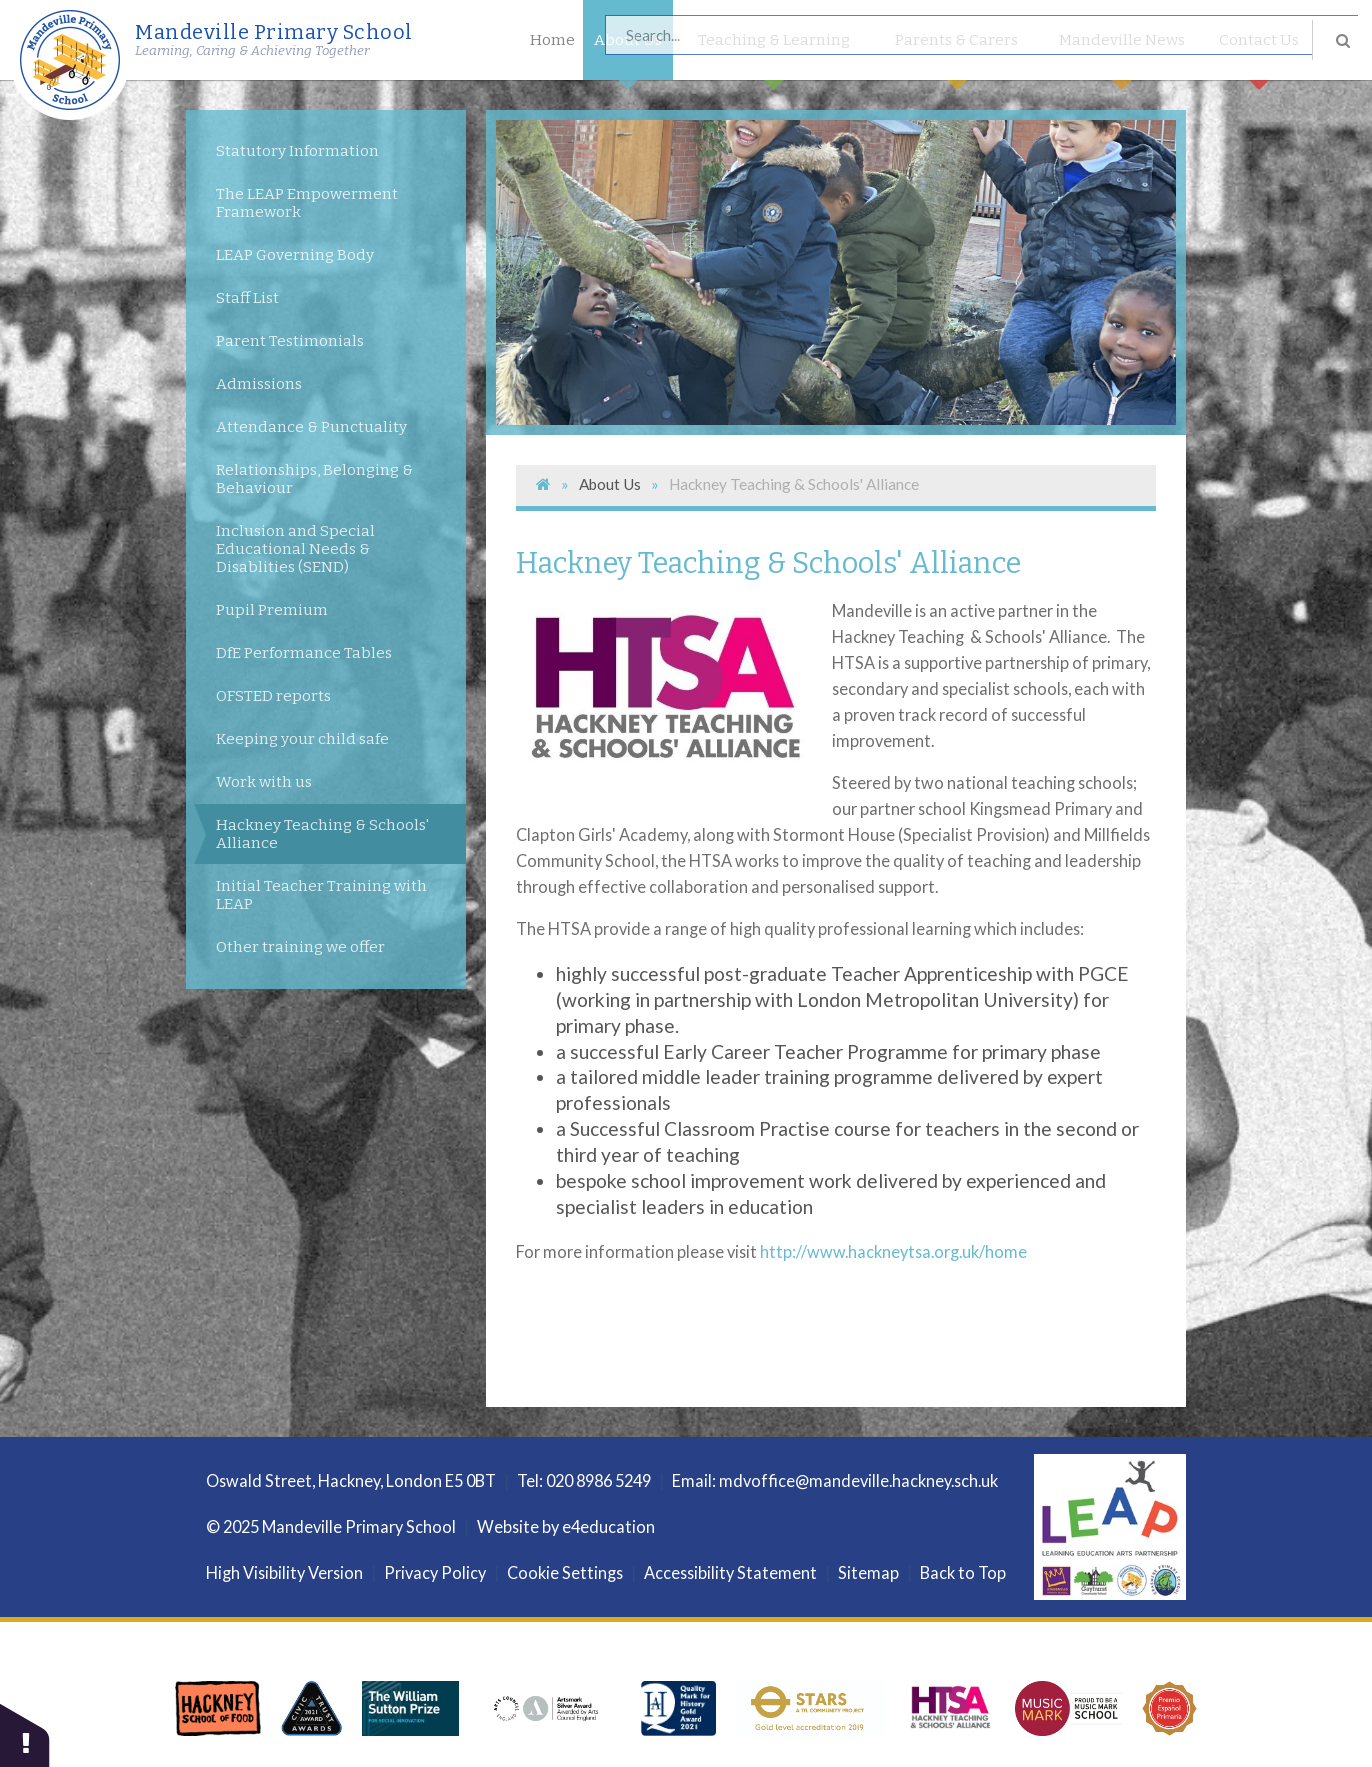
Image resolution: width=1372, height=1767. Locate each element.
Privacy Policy (435, 1572)
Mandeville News (1122, 55)
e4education (608, 1526)
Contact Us (1259, 55)
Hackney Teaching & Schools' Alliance (794, 484)
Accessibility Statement (730, 1572)
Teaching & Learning (774, 55)
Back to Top (963, 1572)
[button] (25, 1734)
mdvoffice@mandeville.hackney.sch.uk (858, 1480)
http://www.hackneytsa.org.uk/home (893, 1251)
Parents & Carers (956, 55)
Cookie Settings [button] (565, 1572)
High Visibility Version (284, 1572)
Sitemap (868, 1572)
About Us (628, 55)
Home (552, 40)
